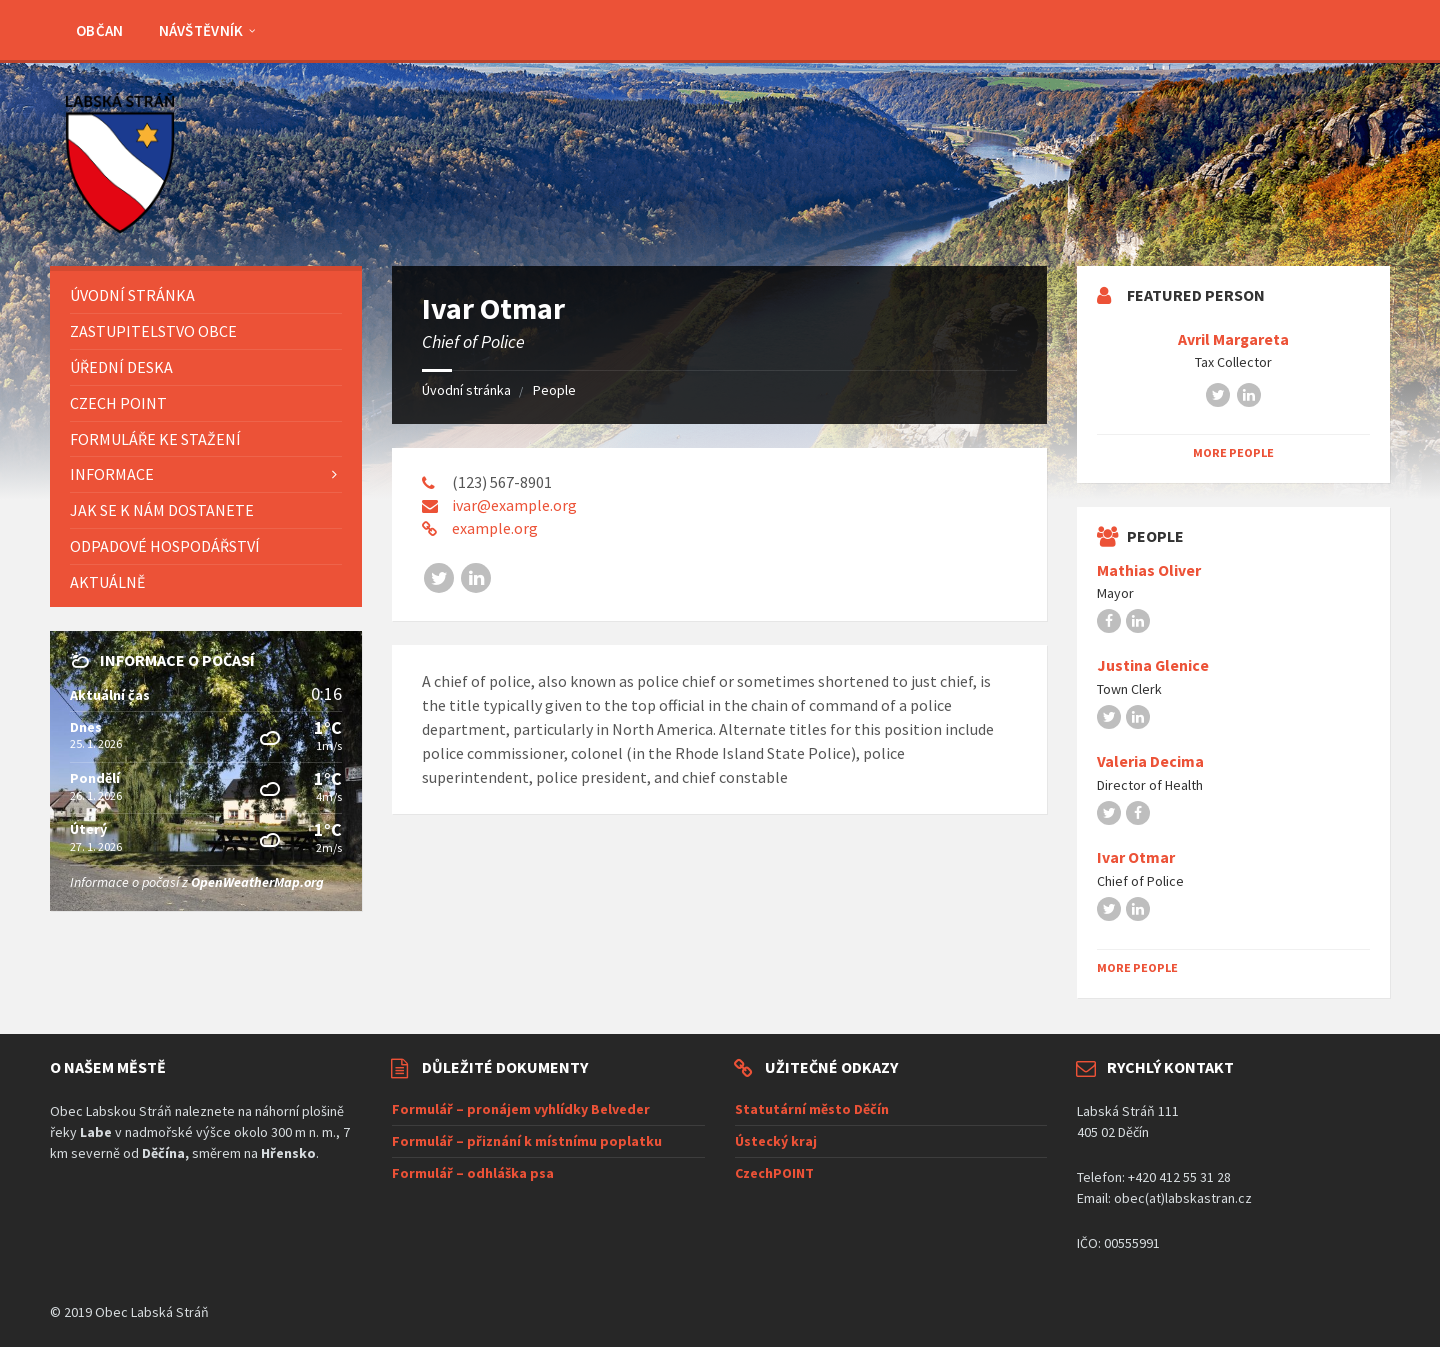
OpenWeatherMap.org (257, 882)
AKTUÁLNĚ (107, 582)
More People (1233, 452)
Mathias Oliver (1149, 570)
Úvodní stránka (466, 390)
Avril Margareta (1233, 339)
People (554, 390)
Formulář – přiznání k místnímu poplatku (527, 1141)
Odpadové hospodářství (165, 546)
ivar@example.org (514, 505)
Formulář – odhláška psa (473, 1173)
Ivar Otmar (1136, 857)
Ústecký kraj (776, 1141)
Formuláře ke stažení (155, 439)
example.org (495, 528)
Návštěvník (201, 30)
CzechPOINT (774, 1173)
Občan (100, 30)
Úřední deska (121, 367)
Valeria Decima (1150, 761)
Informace (112, 474)
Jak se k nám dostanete (162, 510)
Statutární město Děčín (812, 1109)
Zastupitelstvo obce (153, 331)
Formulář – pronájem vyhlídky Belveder (521, 1109)
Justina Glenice (1153, 665)
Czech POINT (118, 403)
